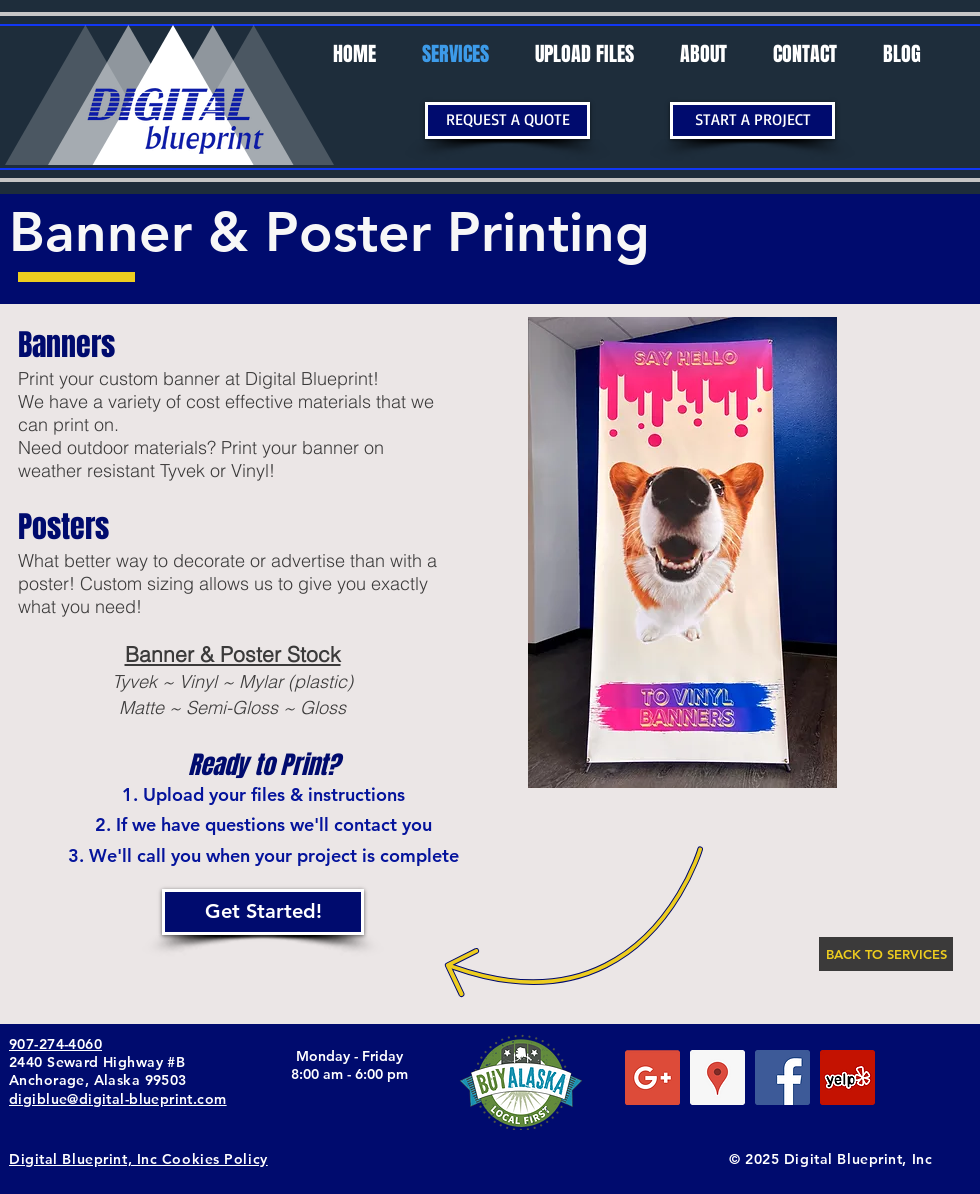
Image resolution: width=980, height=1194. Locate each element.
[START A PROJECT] (752, 120)
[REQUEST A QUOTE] (507, 120)
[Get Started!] (263, 912)
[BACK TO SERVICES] (886, 954)
